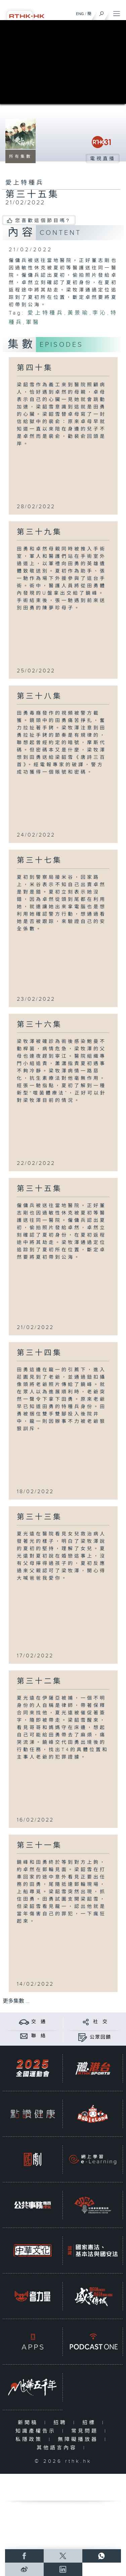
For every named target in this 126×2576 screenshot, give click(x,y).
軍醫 (33, 322)
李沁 (99, 313)
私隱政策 (30, 2439)
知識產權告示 (37, 2431)
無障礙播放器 (79, 2439)
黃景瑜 (78, 313)
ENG (80, 13)
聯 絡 (38, 2036)
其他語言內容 (58, 2448)
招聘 (61, 2423)
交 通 (38, 2022)
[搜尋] (101, 12)
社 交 (100, 2022)
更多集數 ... (16, 2001)
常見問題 (86, 2431)
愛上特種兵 (46, 313)
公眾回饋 (100, 2037)
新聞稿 (29, 2423)
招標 (90, 2423)
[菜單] (117, 12)
